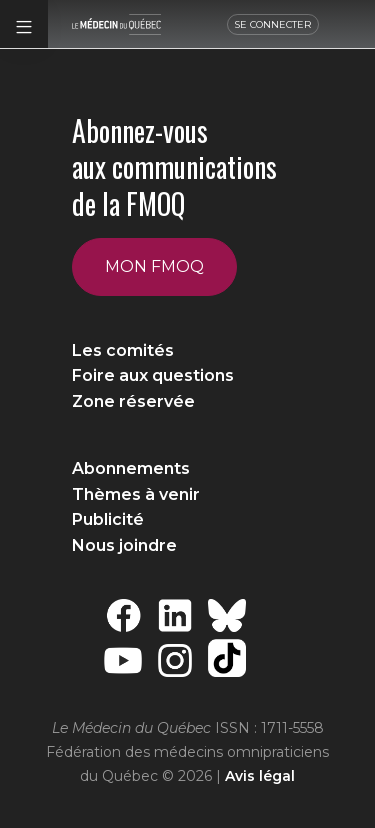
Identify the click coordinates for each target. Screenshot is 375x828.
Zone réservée (133, 401)
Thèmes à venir (136, 494)
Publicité (108, 519)
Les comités (123, 350)
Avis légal (260, 776)
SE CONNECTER (273, 24)
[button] (24, 24)
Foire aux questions (153, 375)
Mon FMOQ (154, 266)
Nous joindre (124, 545)
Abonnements (131, 468)
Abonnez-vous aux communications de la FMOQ (174, 167)
